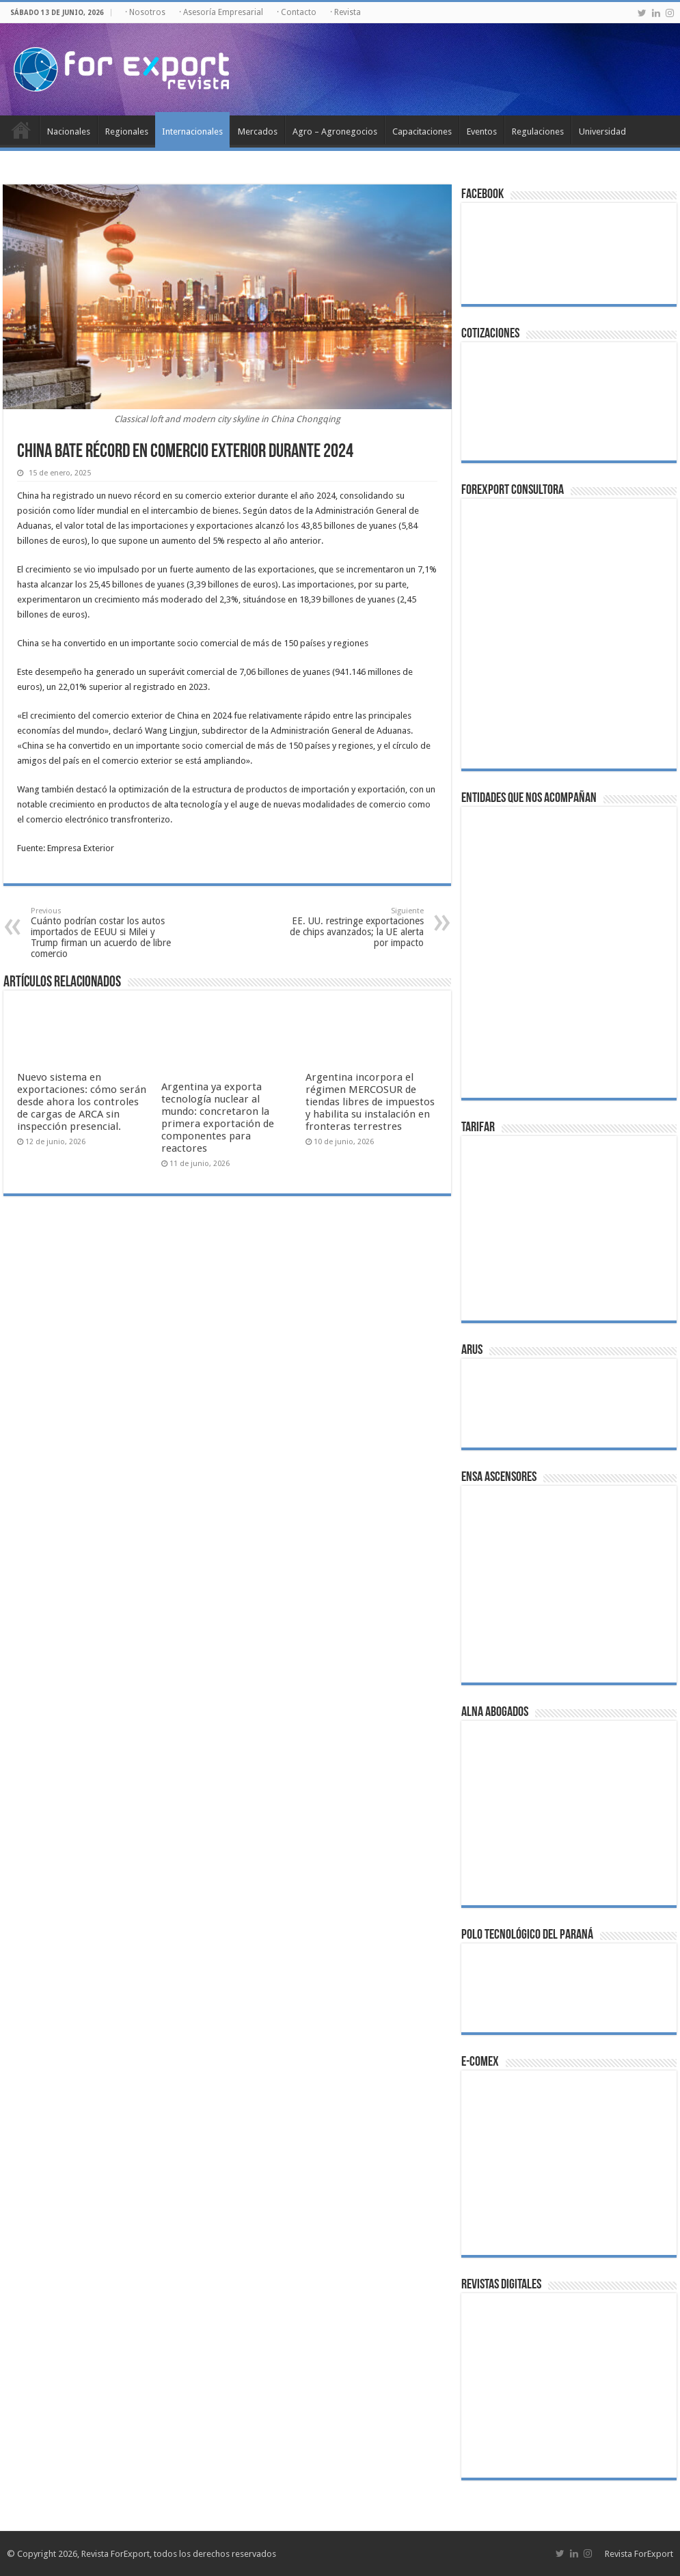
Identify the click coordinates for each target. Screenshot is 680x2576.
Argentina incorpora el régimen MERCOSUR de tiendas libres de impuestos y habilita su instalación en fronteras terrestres (370, 1102)
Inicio (21, 129)
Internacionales (192, 131)
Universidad (602, 131)
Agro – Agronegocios (335, 131)
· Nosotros (145, 12)
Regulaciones (538, 131)
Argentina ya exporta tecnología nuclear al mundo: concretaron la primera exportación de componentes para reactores (217, 1117)
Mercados (257, 131)
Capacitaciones (422, 131)
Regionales (126, 131)
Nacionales (68, 131)
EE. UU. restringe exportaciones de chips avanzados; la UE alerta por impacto (354, 927)
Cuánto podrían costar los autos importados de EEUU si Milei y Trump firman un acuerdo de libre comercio (101, 932)
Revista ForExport (639, 2554)
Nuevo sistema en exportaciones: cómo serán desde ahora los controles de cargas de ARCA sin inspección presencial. (81, 1102)
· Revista (345, 12)
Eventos (482, 131)
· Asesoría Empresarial (221, 12)
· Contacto (296, 12)
